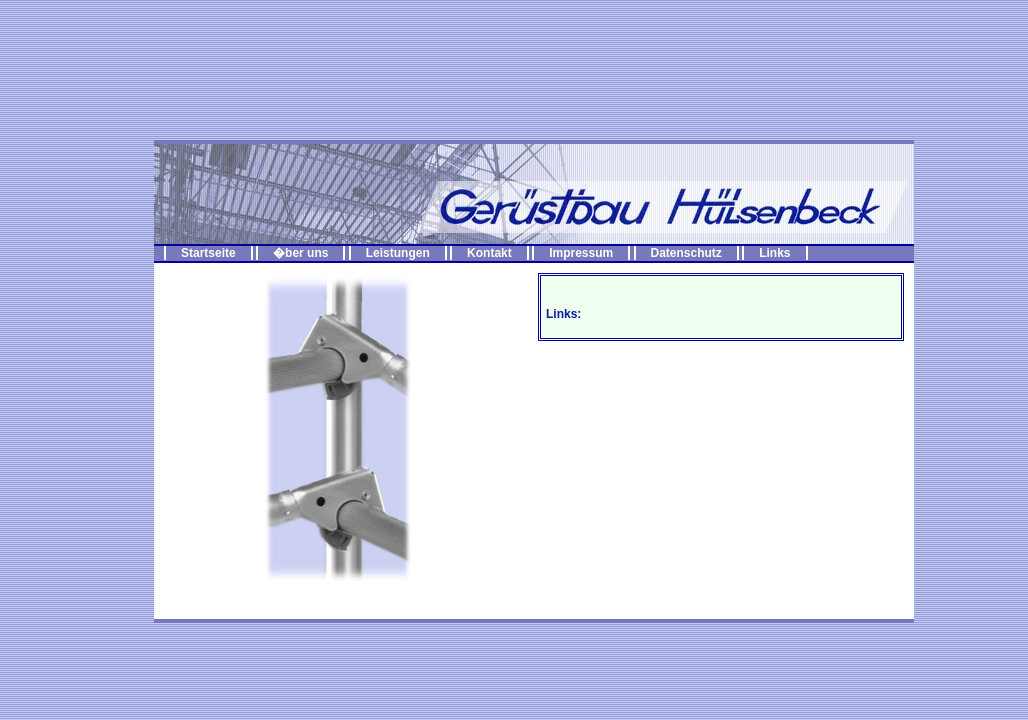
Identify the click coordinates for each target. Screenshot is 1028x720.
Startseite (208, 253)
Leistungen (398, 253)
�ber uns (300, 253)
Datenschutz (686, 253)
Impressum (581, 253)
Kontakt (489, 253)
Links (774, 253)
